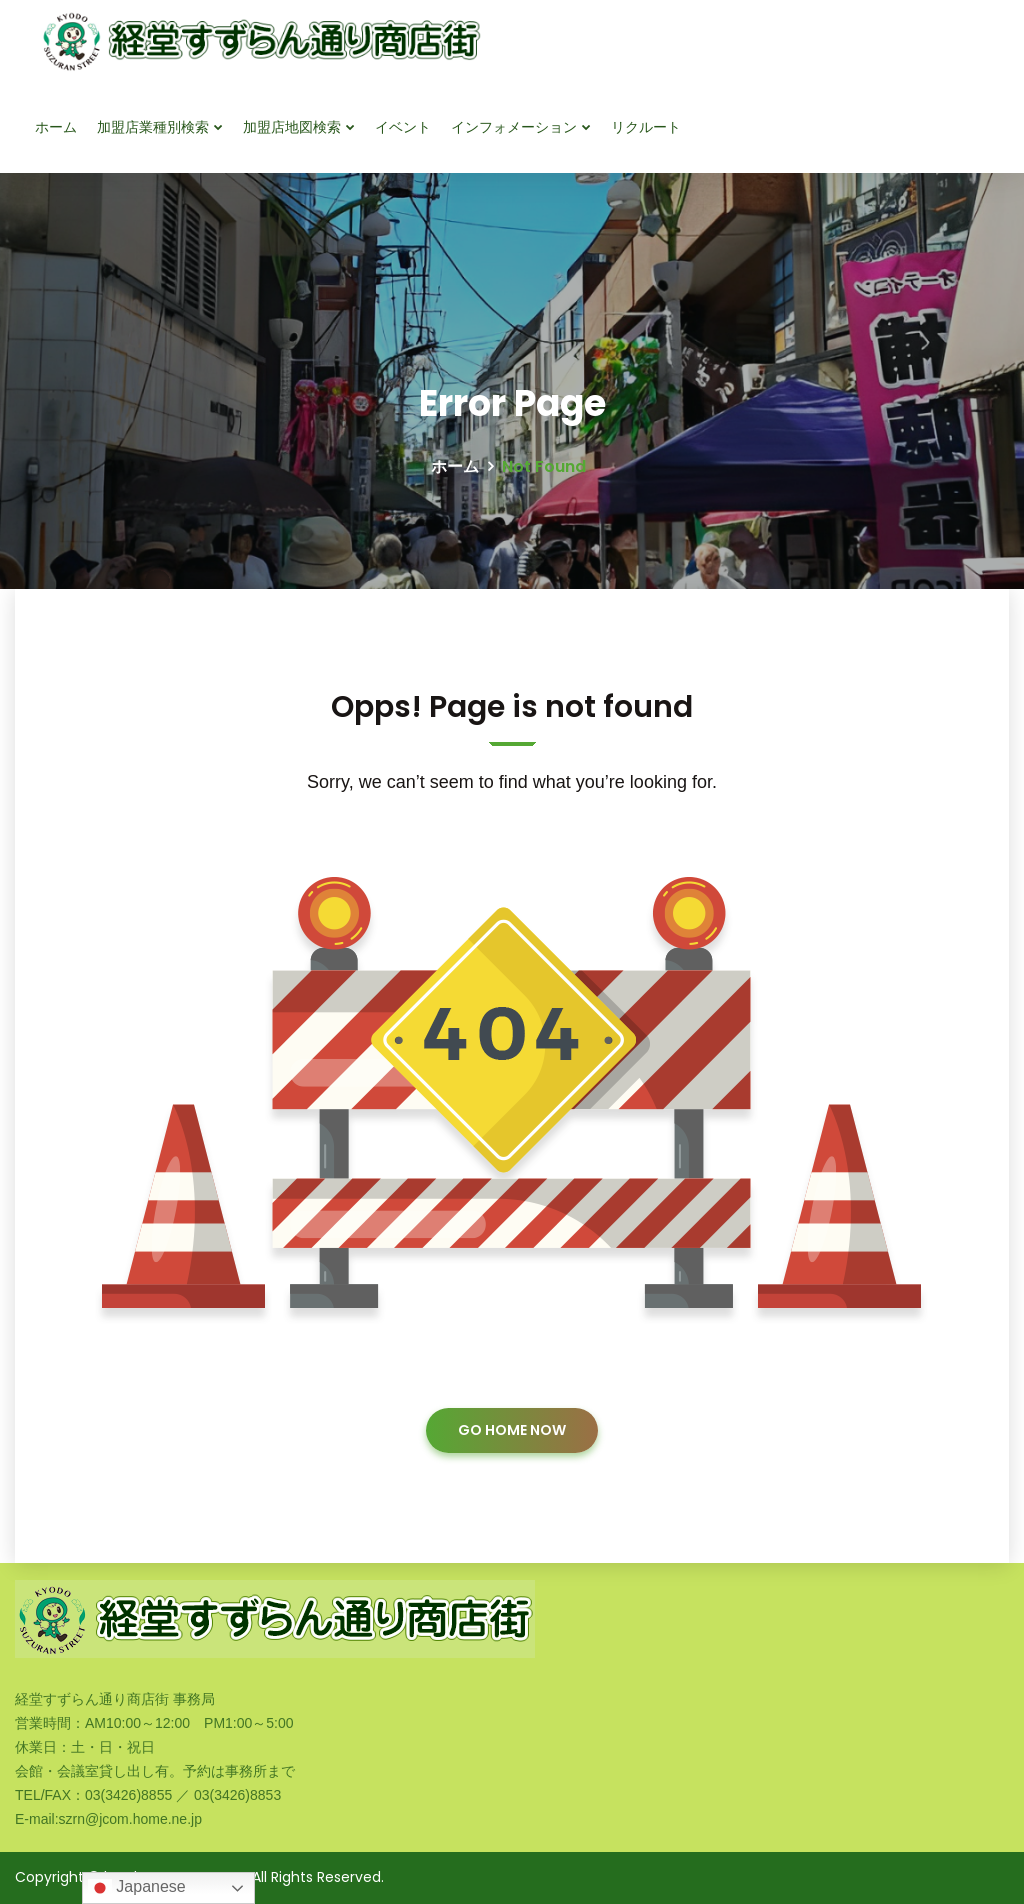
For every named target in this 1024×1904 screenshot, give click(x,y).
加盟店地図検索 (292, 127)
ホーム (56, 127)
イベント (403, 127)
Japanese (137, 1888)
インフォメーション (514, 127)
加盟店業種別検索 (153, 127)
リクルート (646, 127)
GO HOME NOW (512, 1430)
